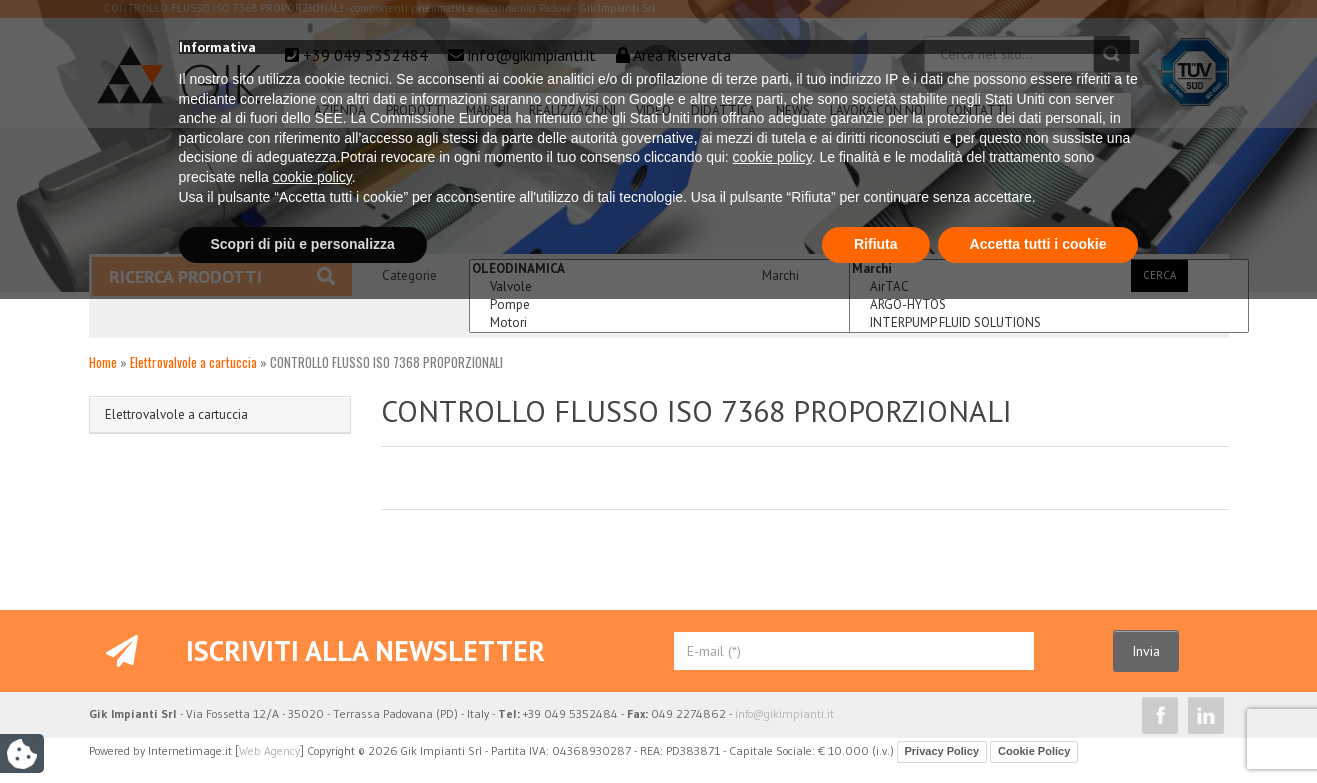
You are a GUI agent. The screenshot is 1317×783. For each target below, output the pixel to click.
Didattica (723, 110)
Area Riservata (682, 55)
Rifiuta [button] (876, 728)
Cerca (1159, 275)
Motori (669, 323)
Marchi (487, 110)
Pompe (669, 305)
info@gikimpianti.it (532, 55)
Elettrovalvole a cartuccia (193, 362)
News (793, 110)
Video (653, 110)
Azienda (340, 110)
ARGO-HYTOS (1049, 305)
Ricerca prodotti (222, 276)
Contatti (977, 110)
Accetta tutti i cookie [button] (1038, 728)
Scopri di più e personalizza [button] (303, 728)
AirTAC (1049, 287)
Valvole (669, 287)
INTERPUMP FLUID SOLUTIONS (1049, 323)
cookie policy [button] (772, 642)
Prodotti (416, 110)
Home (103, 362)
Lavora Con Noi (878, 110)
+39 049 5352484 (365, 55)
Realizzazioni (572, 110)
